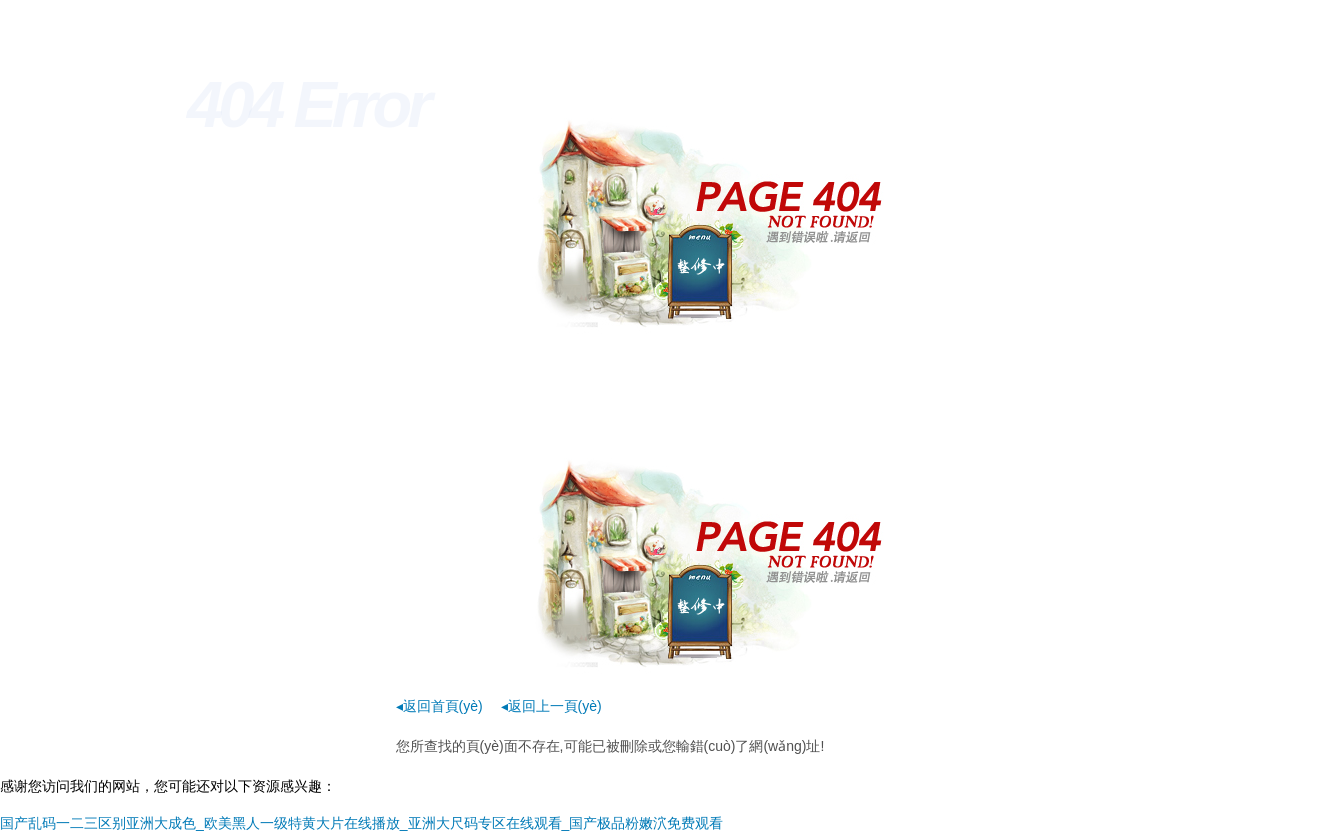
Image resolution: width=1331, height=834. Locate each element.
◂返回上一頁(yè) (551, 706)
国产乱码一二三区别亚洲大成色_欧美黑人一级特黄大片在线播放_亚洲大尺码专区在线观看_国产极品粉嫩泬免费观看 (361, 823)
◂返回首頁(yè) (439, 706)
